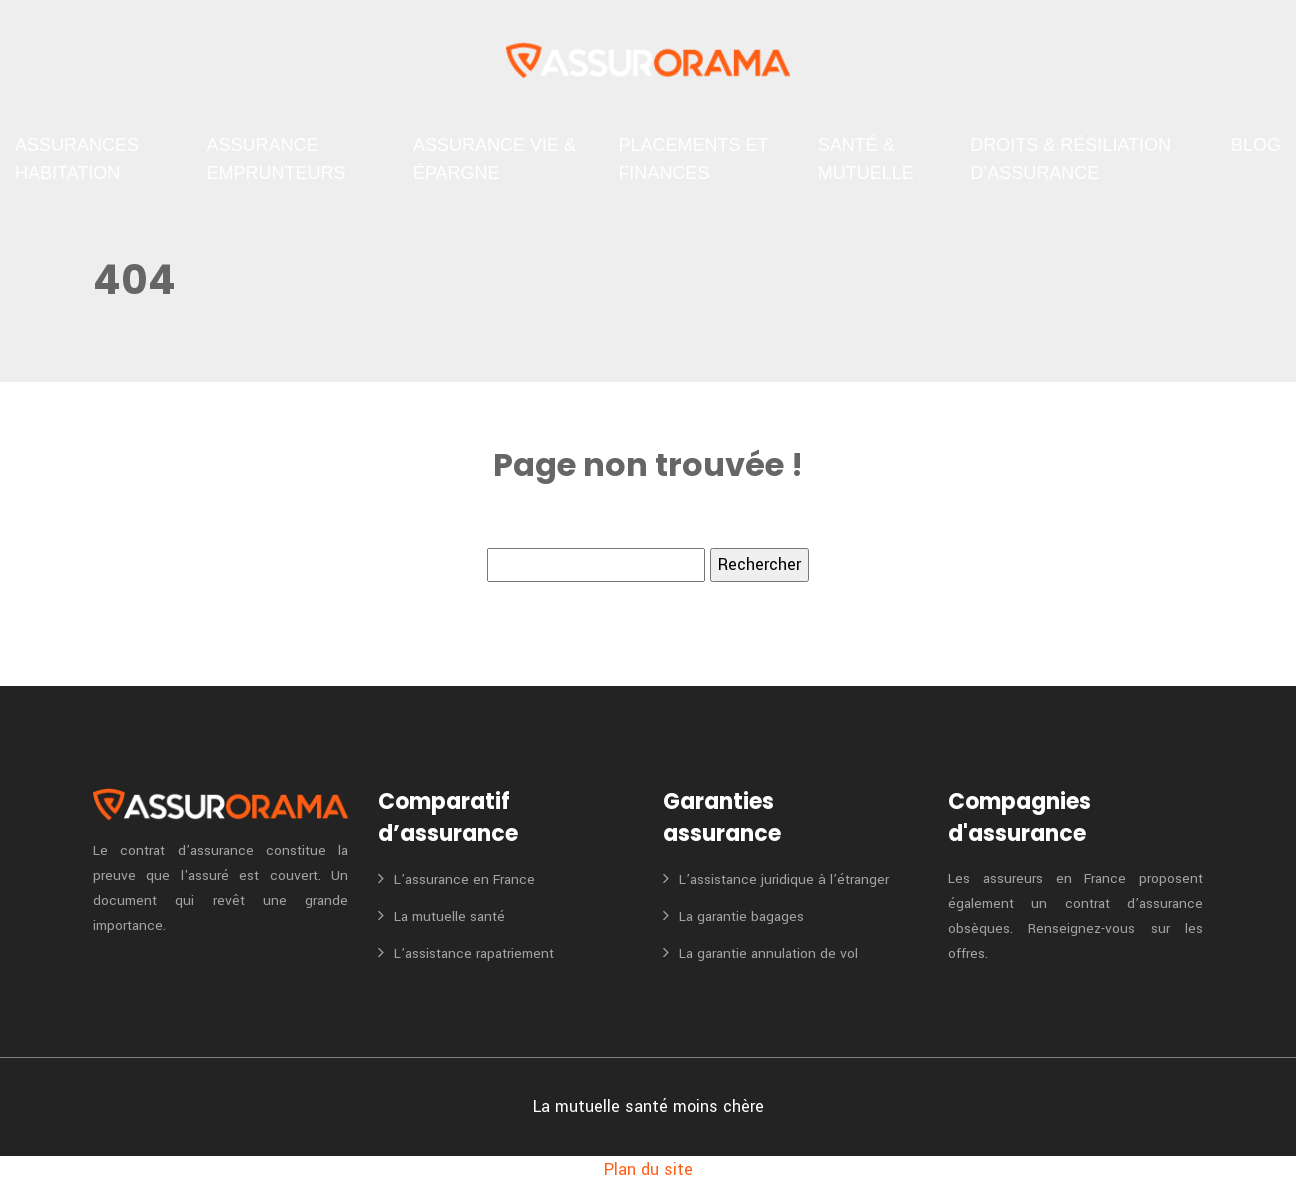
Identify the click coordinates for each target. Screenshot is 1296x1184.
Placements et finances (693, 159)
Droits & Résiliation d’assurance (1070, 159)
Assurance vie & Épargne (494, 159)
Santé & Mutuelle (866, 159)
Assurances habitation (77, 159)
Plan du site (648, 1169)
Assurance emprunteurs (275, 159)
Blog (1256, 145)
